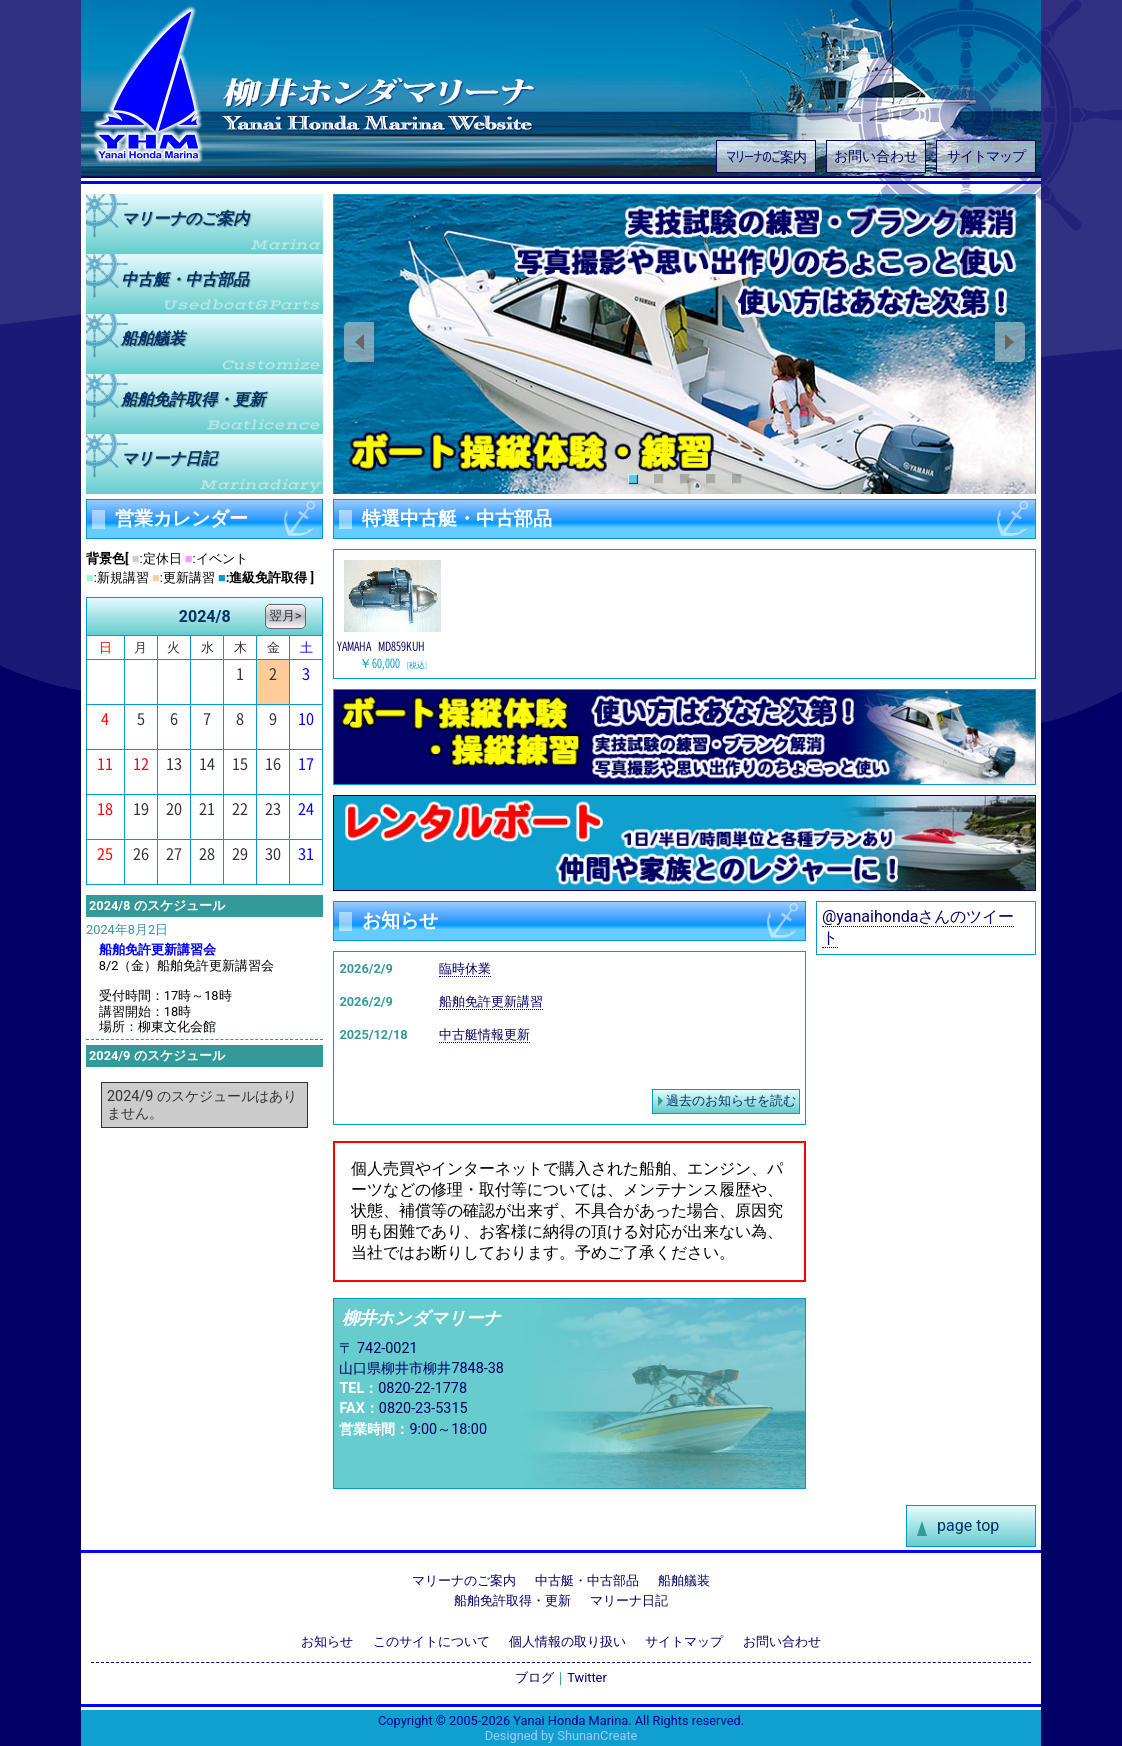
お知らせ (327, 1641)
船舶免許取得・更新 (512, 1600)
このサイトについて (431, 1641)
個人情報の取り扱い (567, 1641)
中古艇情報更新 (484, 1034)
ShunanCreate (597, 1735)
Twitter (587, 1677)
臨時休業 (465, 968)
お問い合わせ (876, 156)
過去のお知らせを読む (731, 1100)
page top (968, 1525)
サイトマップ (986, 156)
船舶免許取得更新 (193, 398)
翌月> (285, 615)
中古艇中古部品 (185, 278)
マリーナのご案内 (766, 155)
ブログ (534, 1677)
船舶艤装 (153, 338)
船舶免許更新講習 (491, 1001)
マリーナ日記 (169, 458)
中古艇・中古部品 (587, 1580)
